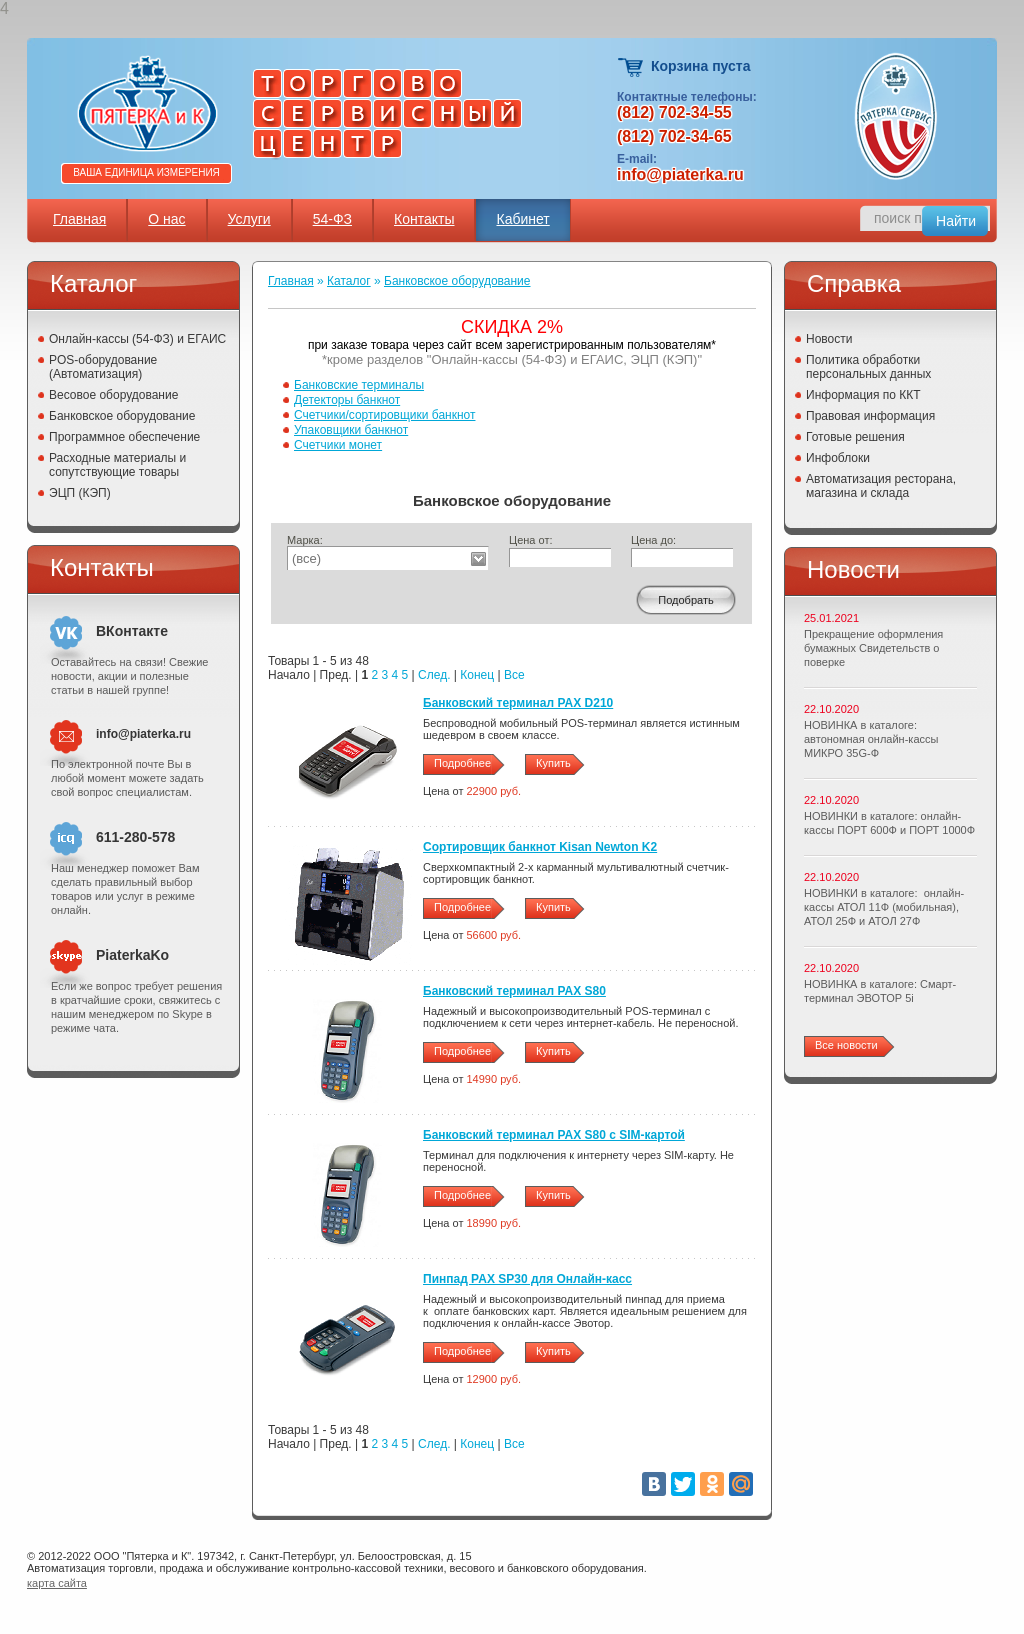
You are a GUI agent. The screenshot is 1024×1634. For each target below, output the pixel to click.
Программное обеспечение (124, 437)
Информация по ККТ (863, 395)
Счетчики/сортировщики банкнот (384, 415)
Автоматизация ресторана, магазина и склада (881, 486)
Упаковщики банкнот (351, 430)
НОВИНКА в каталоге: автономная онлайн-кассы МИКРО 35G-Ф (871, 739)
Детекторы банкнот (347, 400)
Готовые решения (855, 437)
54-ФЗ (332, 219)
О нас (166, 219)
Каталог (349, 281)
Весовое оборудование (113, 395)
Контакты (424, 219)
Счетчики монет (338, 445)
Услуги (249, 219)
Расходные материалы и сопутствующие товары (117, 465)
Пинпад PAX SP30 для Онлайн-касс (527, 1279)
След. (434, 675)
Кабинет (522, 219)
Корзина (631, 67)
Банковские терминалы (359, 385)
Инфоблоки (838, 458)
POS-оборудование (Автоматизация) (103, 367)
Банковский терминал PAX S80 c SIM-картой (554, 1135)
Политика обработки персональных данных (868, 367)
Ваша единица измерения (146, 172)
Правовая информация (870, 416)
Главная (79, 219)
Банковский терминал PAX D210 (518, 703)
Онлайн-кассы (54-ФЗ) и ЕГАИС (137, 339)
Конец (477, 675)
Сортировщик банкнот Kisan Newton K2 (540, 847)
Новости (829, 339)
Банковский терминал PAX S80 (514, 991)
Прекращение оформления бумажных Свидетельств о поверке (873, 648)
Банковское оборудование (122, 416)
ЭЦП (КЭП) (80, 493)
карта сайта (57, 1583)
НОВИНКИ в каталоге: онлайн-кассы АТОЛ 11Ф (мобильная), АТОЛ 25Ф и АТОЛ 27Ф (884, 907)
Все (514, 675)
